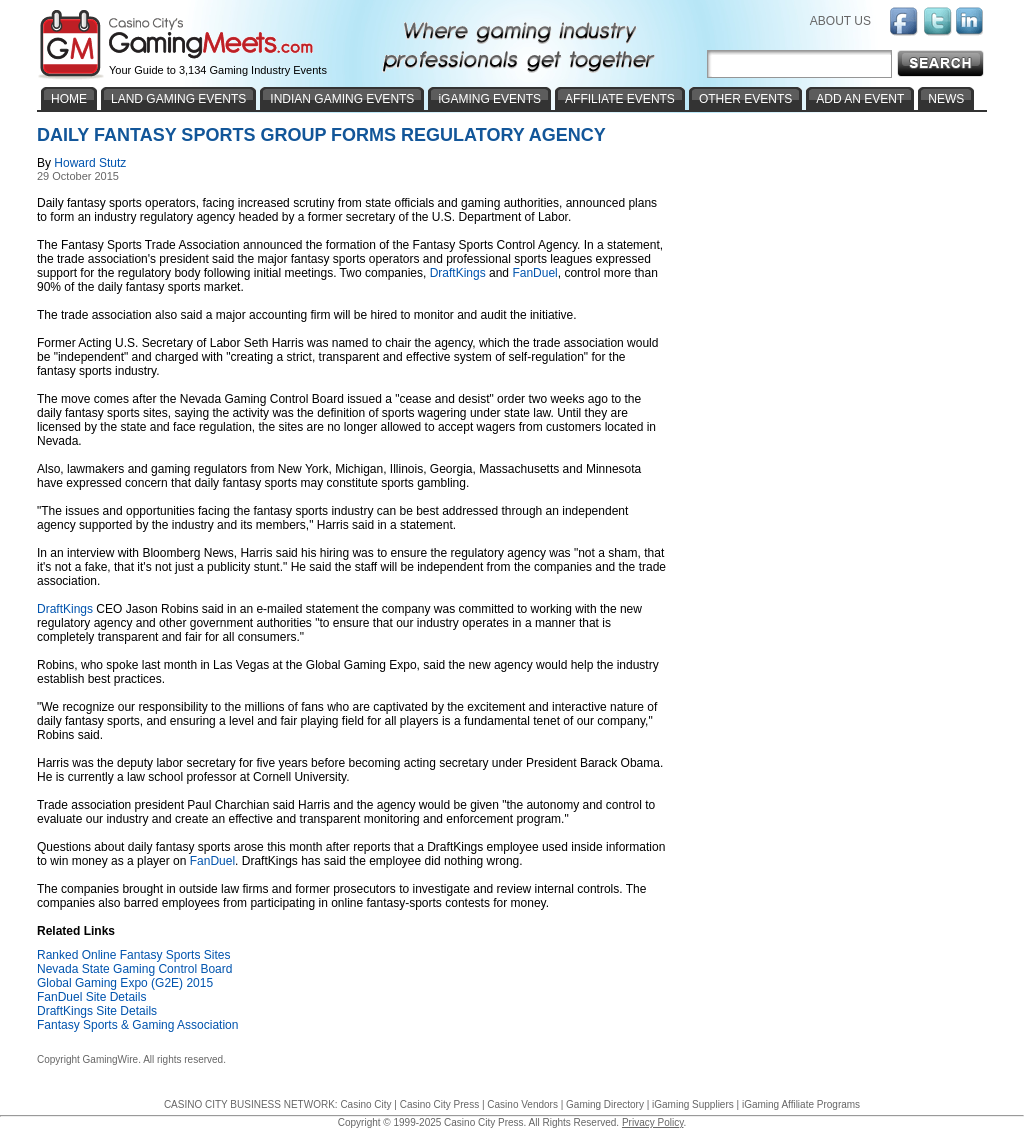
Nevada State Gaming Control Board (134, 969)
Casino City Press (439, 1104)
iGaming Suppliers (693, 1104)
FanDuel (534, 273)
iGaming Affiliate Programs (801, 1104)
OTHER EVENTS (745, 99)
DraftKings (458, 273)
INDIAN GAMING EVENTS (342, 99)
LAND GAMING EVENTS (178, 99)
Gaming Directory (605, 1104)
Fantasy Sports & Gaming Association (137, 1025)
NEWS (946, 99)
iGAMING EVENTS (489, 99)
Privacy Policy (653, 1122)
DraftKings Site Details (97, 1011)
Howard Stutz (90, 163)
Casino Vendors (522, 1104)
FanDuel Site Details (91, 997)
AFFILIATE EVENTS (620, 99)
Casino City (365, 1104)
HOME (69, 99)
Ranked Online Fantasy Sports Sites (133, 955)
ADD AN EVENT (860, 99)
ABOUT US (840, 21)
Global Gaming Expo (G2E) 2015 (125, 983)
